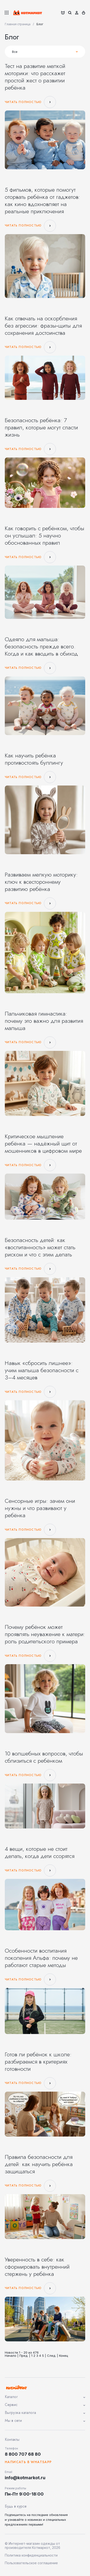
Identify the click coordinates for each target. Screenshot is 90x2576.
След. (51, 2355)
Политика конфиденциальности (31, 2555)
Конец (63, 2355)
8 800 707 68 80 (23, 2454)
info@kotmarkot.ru (25, 2477)
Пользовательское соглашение (31, 2563)
